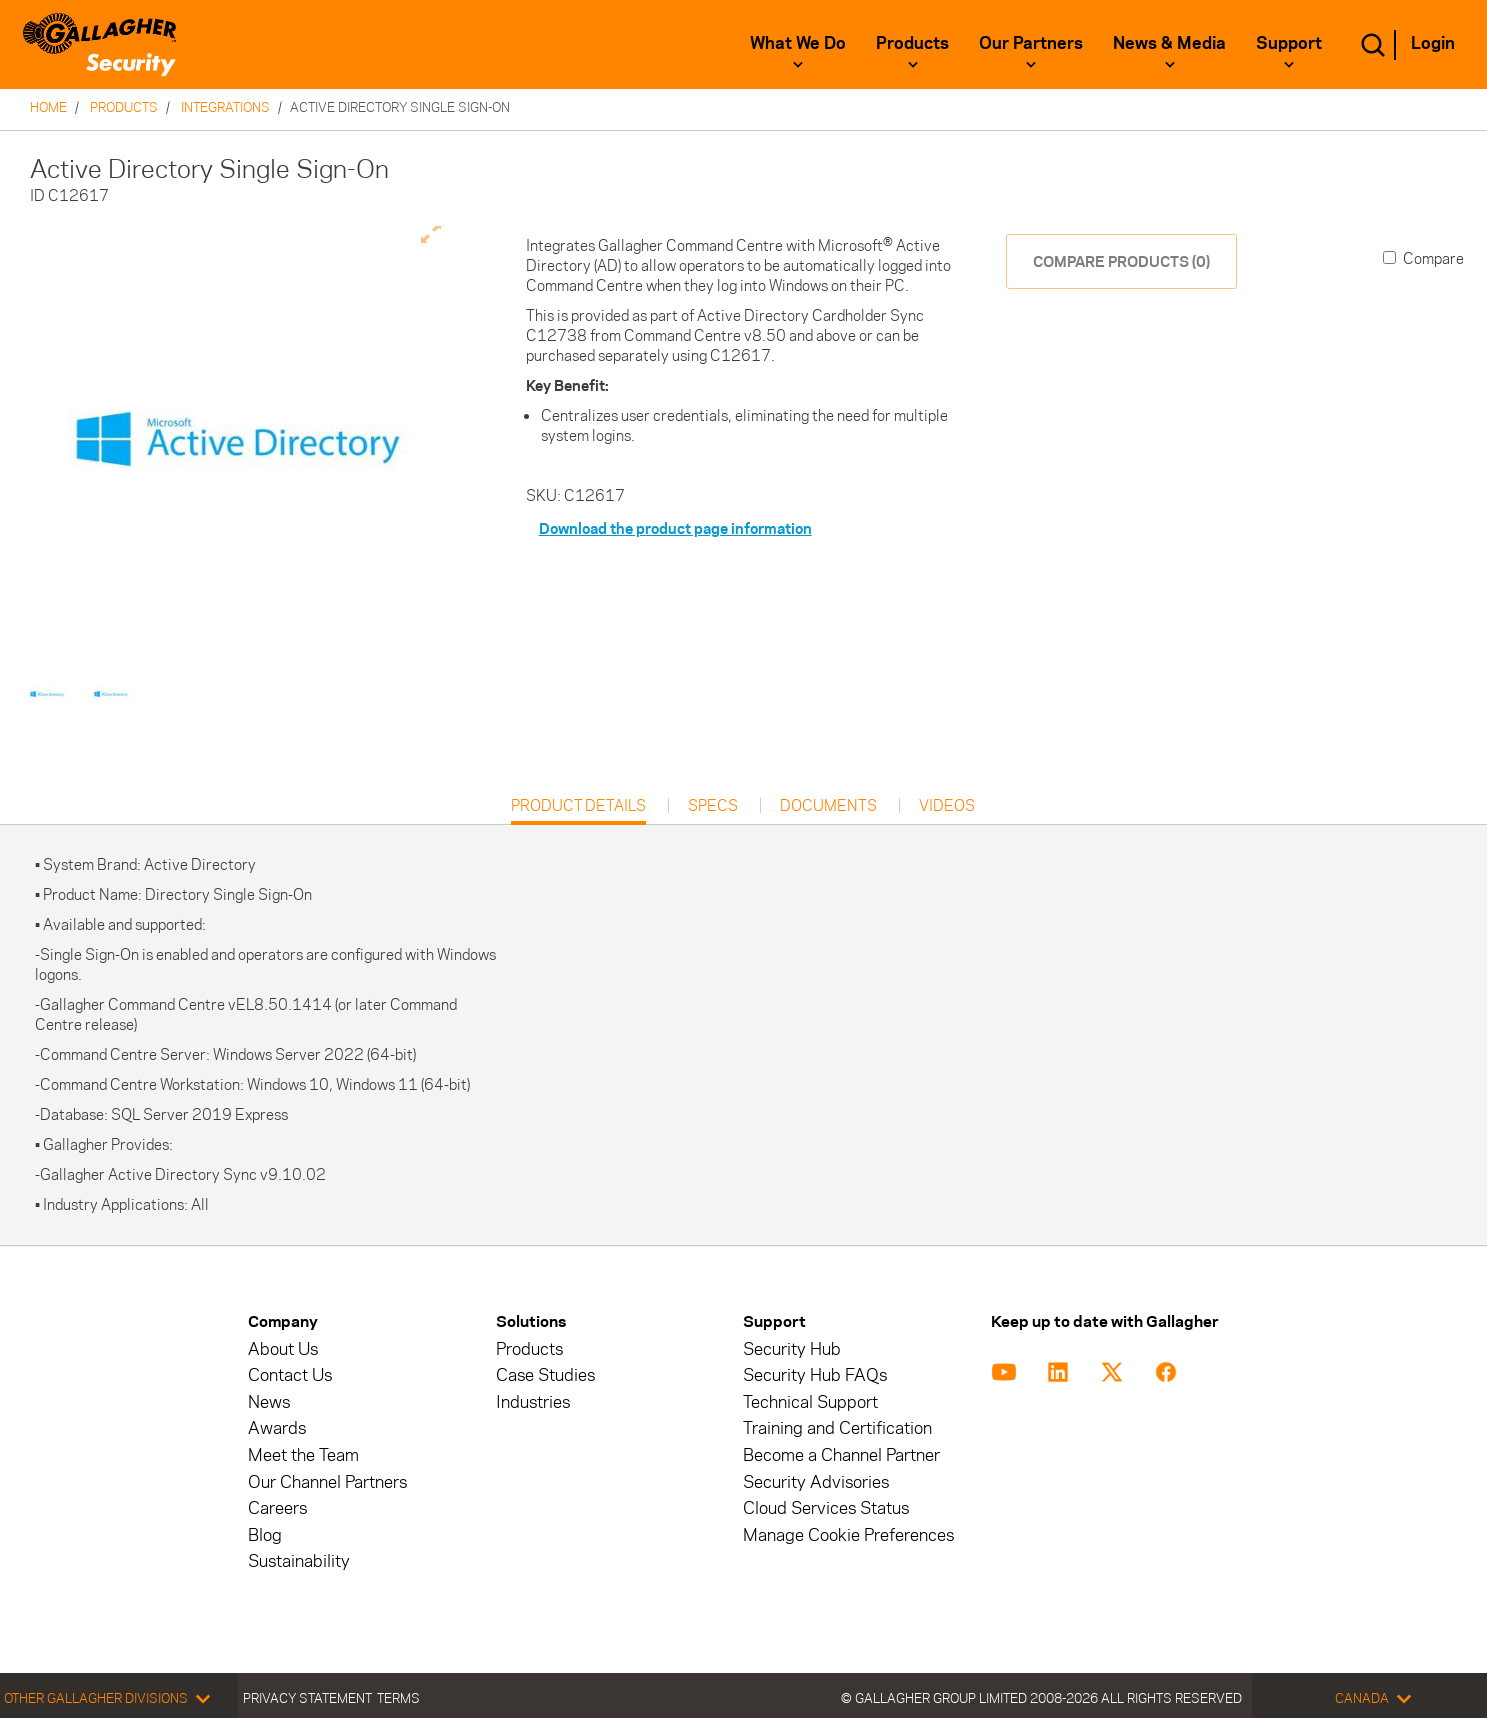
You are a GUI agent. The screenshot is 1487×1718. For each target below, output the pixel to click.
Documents (828, 806)
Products (912, 43)
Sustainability (299, 1561)
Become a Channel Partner (841, 1455)
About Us (283, 1349)
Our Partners (1031, 43)
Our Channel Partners (327, 1482)
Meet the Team (303, 1455)
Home (48, 107)
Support (1289, 43)
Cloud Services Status (826, 1508)
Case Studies (545, 1375)
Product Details (578, 810)
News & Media (1169, 43)
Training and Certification (837, 1428)
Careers (277, 1508)
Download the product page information (675, 528)
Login (1433, 43)
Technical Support (810, 1402)
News (269, 1402)
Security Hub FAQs (815, 1375)
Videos (947, 806)
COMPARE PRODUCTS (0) (1121, 261)
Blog (265, 1535)
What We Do (798, 43)
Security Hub (792, 1349)
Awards (277, 1428)
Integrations (225, 107)
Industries (533, 1402)
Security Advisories (816, 1482)
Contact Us (290, 1375)
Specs (713, 806)
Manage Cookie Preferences (848, 1535)
